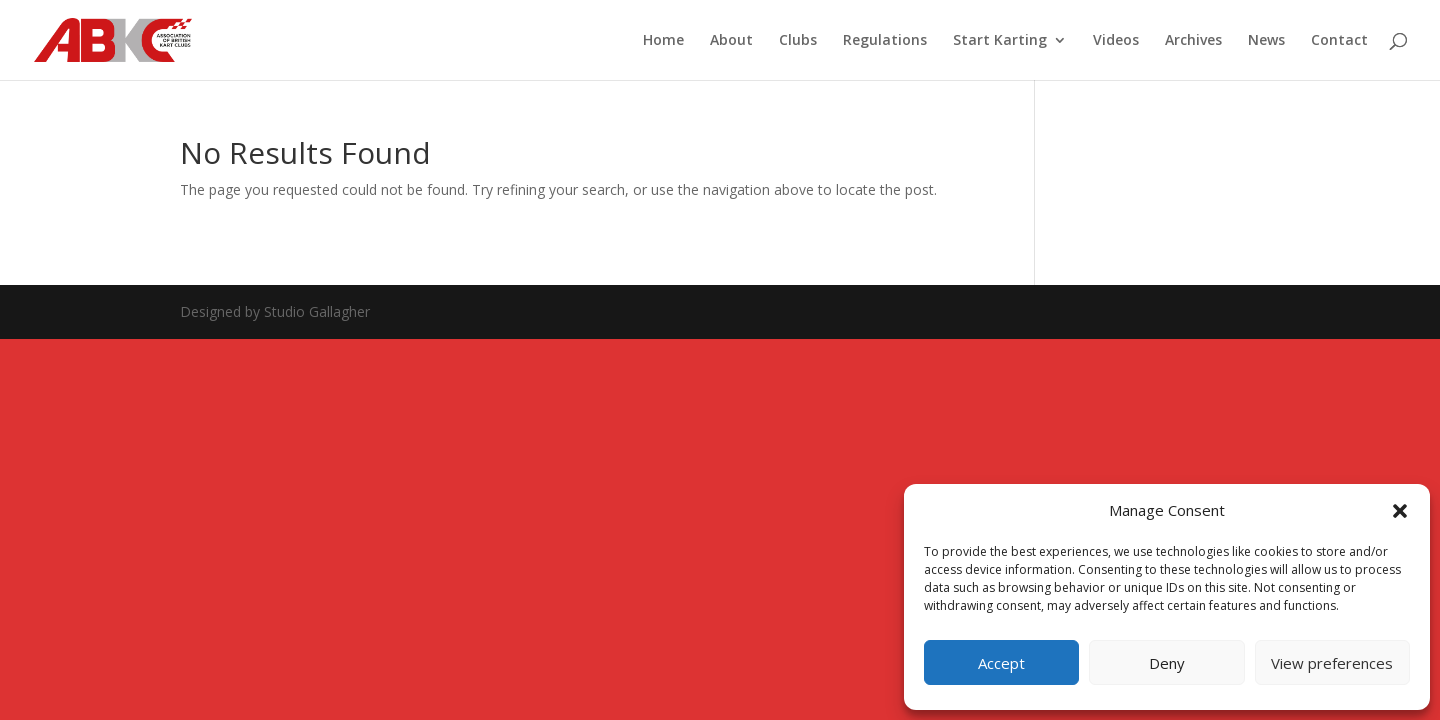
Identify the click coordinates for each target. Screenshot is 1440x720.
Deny (1167, 663)
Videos (1116, 41)
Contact (1339, 41)
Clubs (798, 41)
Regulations (885, 41)
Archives (1193, 41)
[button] (1400, 511)
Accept (1001, 663)
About (731, 41)
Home (663, 41)
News (1266, 41)
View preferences (1332, 663)
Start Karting (1000, 41)
